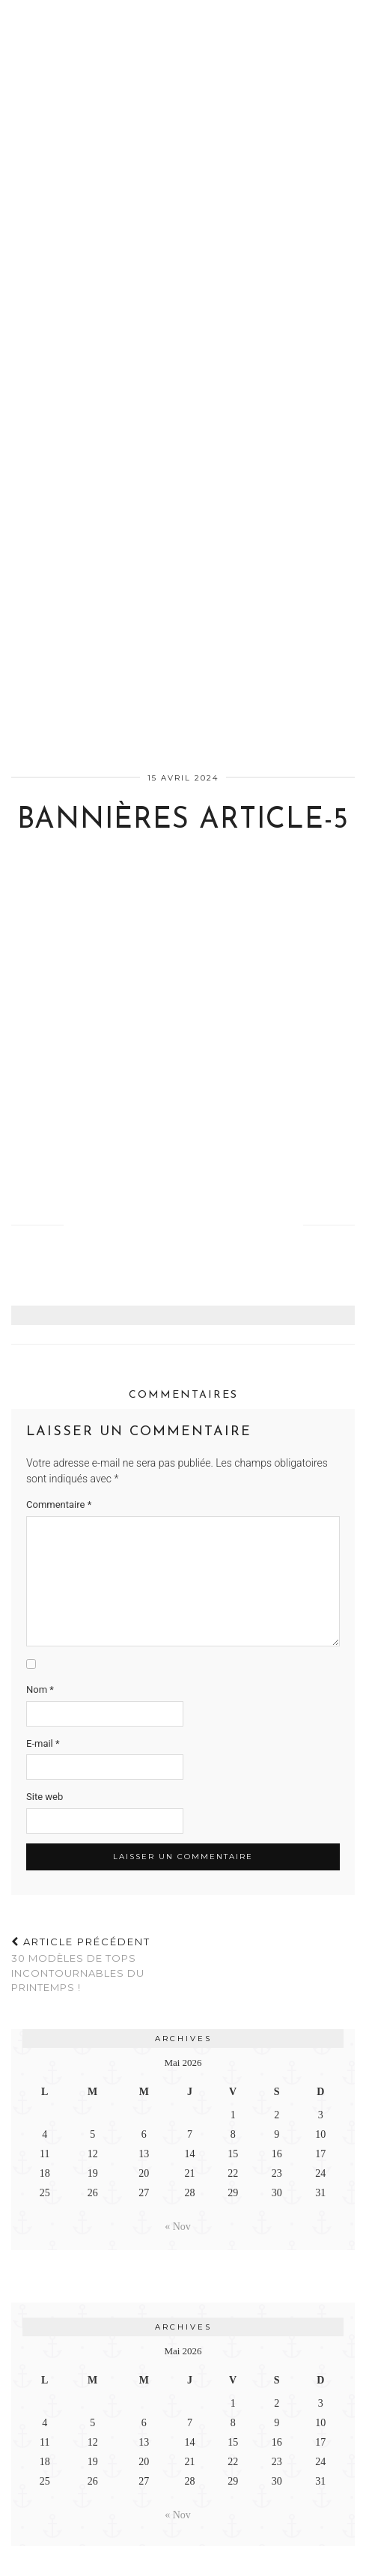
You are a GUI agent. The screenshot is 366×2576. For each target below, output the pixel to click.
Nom (40, 1689)
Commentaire (58, 1504)
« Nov (178, 2226)
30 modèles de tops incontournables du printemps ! (97, 1965)
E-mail (43, 1743)
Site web (44, 1796)
